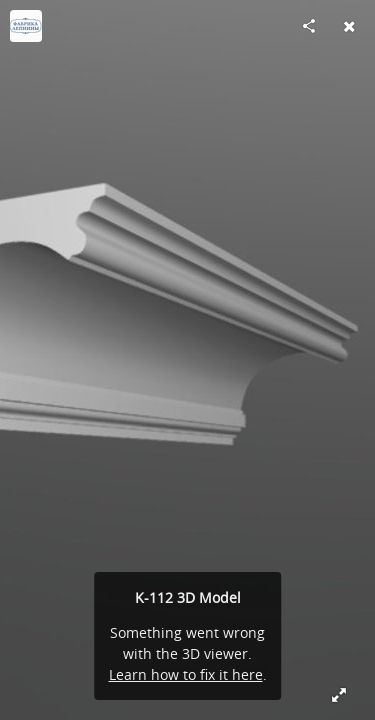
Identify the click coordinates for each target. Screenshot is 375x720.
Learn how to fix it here (186, 674)
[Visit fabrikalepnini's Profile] (26, 26)
